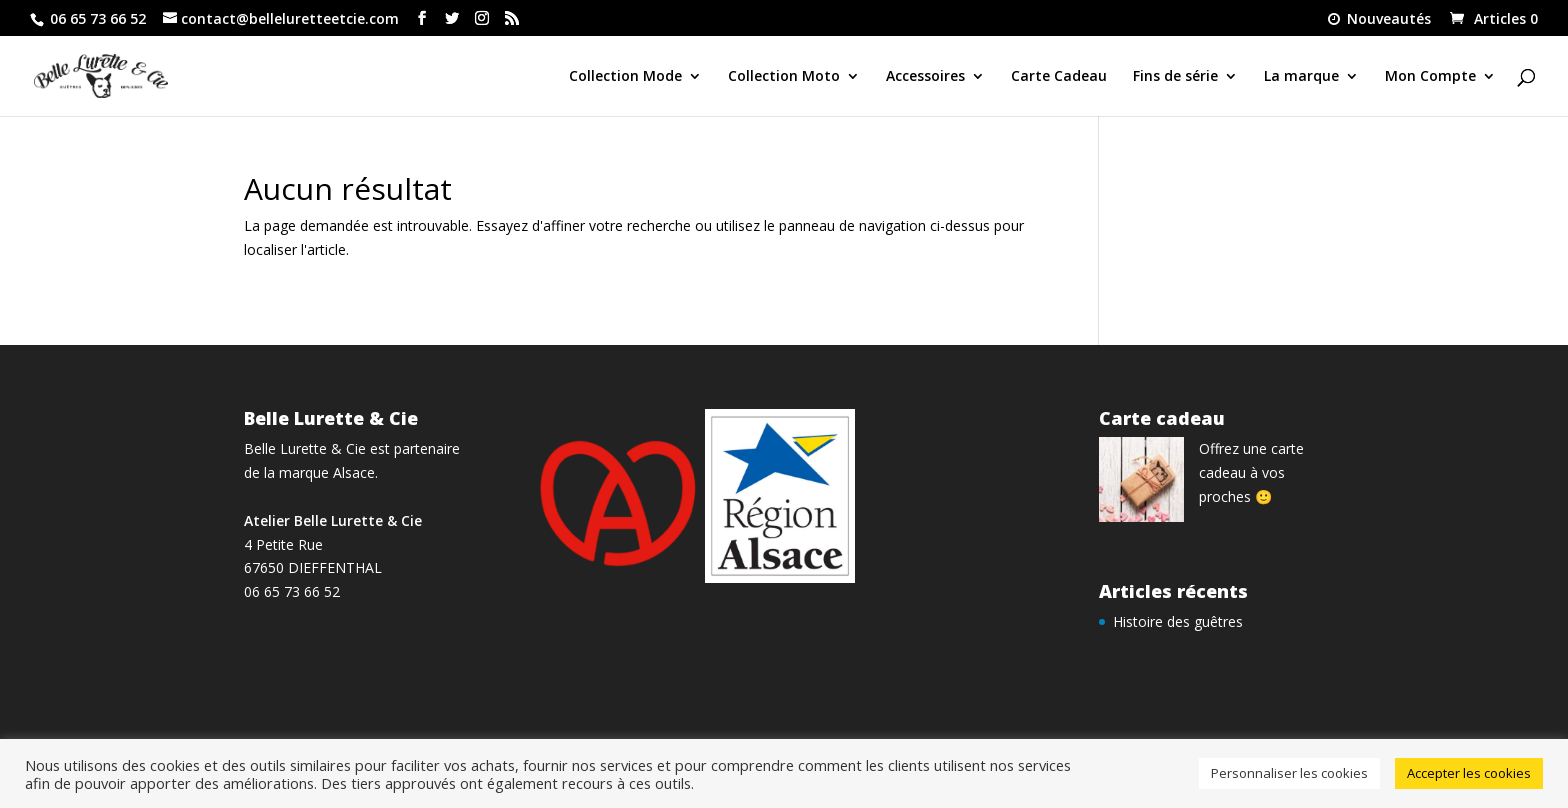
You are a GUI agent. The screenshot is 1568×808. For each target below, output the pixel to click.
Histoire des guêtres (1178, 621)
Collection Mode (625, 77)
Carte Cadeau (1059, 77)
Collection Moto (784, 77)
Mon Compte (1430, 77)
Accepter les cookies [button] (1469, 773)
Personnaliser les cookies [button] (1289, 773)
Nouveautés (1378, 20)
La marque (1301, 77)
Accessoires (925, 77)
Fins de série (1175, 77)
